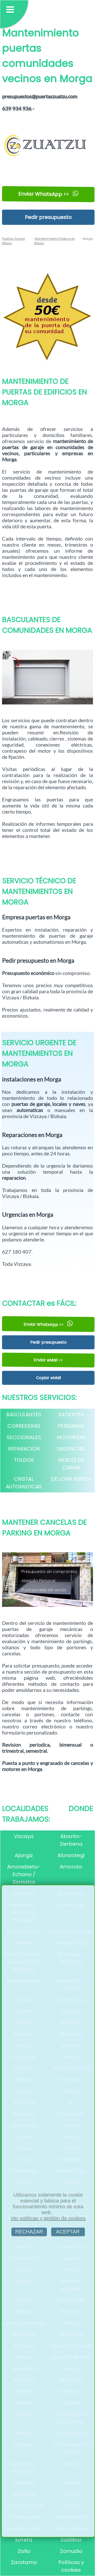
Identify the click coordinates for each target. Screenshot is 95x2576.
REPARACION (24, 1448)
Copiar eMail (48, 1378)
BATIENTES (71, 1414)
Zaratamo (24, 2562)
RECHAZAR (29, 2231)
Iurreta (23, 2539)
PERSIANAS (71, 1425)
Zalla (24, 2551)
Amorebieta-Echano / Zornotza (24, 1874)
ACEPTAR (68, 2231)
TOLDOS (24, 1459)
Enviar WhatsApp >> (48, 194)
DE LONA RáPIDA (71, 1479)
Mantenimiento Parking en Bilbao (54, 241)
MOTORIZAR (71, 1437)
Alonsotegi (71, 1855)
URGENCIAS (71, 1448)
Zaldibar (71, 2539)
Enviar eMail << (48, 1360)
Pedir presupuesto (48, 217)
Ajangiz (24, 1855)
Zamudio (71, 2551)
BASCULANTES (23, 1414)
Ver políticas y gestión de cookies (48, 2218)
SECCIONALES (24, 1437)
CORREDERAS (23, 1425)
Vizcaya (24, 1836)
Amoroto (71, 1866)
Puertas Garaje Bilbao (13, 241)
